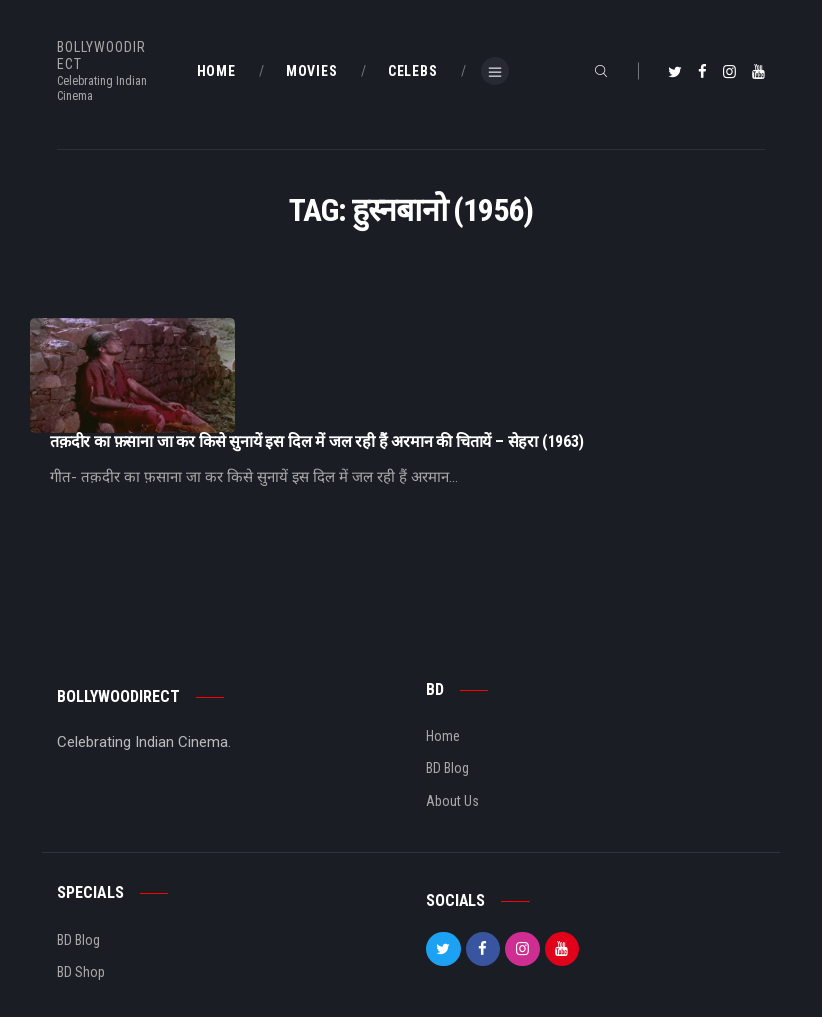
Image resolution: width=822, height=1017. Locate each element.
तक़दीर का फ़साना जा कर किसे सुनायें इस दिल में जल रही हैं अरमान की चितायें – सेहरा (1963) (517, 327)
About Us (452, 743)
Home (443, 678)
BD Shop (81, 914)
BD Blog (447, 711)
